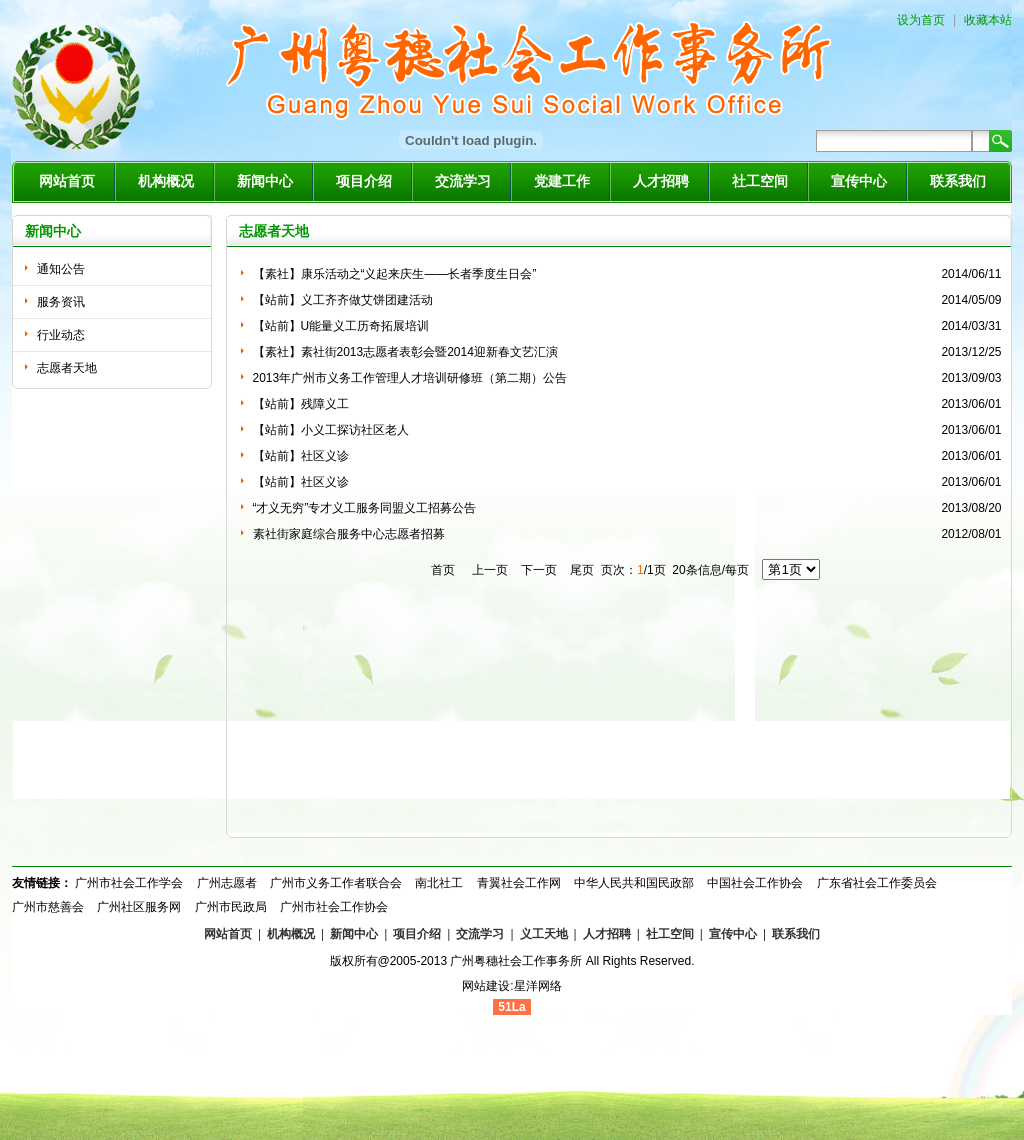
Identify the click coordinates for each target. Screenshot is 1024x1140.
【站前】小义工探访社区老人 (331, 430)
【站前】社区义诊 (301, 456)
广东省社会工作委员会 (877, 883)
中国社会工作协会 (755, 883)
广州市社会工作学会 (129, 883)
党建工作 (562, 181)
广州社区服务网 (139, 907)
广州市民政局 (231, 907)
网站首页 (67, 181)
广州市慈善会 (48, 907)
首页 (443, 570)
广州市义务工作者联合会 (336, 883)
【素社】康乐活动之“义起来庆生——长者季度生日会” (395, 274)
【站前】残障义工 (301, 404)
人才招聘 (661, 181)
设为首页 (921, 20)
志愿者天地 (67, 368)
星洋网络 (538, 986)
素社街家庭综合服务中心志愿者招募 (349, 534)
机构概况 (166, 181)
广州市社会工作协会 (334, 907)
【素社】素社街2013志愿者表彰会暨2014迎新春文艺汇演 (405, 352)
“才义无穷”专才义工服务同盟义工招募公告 (365, 508)
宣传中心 (859, 181)
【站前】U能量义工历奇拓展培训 (341, 326)
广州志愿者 (227, 883)
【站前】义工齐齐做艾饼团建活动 (343, 300)
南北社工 (439, 883)
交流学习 (463, 181)
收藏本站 (988, 20)
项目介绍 (364, 181)
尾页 (580, 570)
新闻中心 (265, 181)
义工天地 (544, 934)
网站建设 (486, 986)
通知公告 (61, 269)
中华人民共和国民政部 (634, 883)
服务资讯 (61, 302)
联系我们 (958, 181)
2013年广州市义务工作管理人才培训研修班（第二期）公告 (410, 378)
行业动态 (61, 335)
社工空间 (760, 181)
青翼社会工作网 (519, 883)
